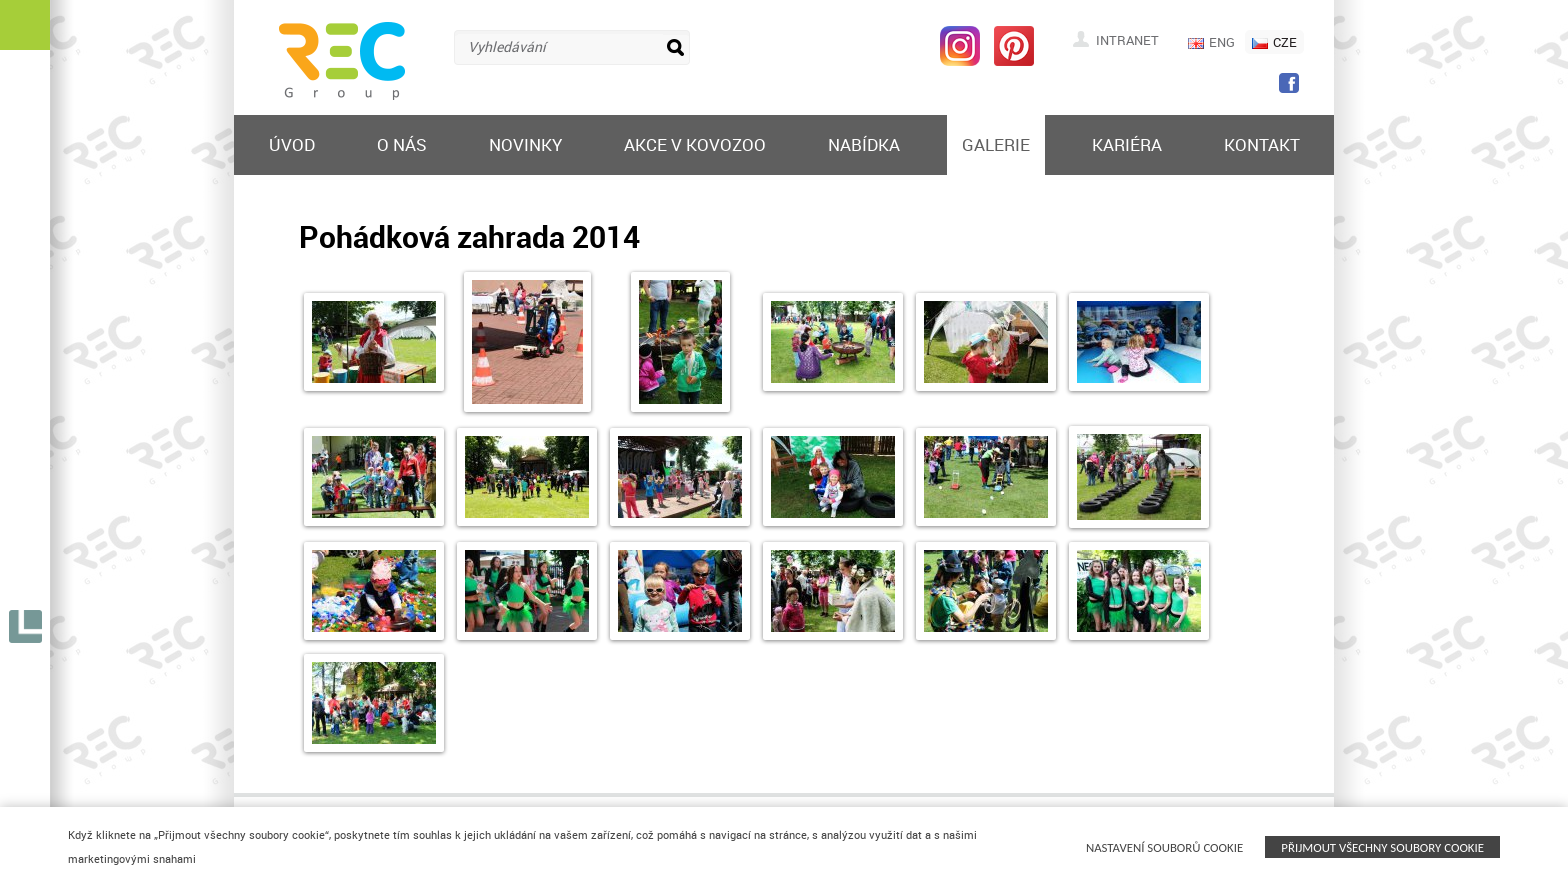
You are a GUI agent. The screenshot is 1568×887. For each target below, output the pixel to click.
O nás (402, 144)
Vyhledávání (507, 46)
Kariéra (1127, 144)
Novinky (525, 144)
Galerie (996, 144)
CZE (1274, 42)
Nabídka (864, 144)
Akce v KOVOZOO (695, 144)
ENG (1211, 42)
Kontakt (1262, 144)
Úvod (292, 144)
